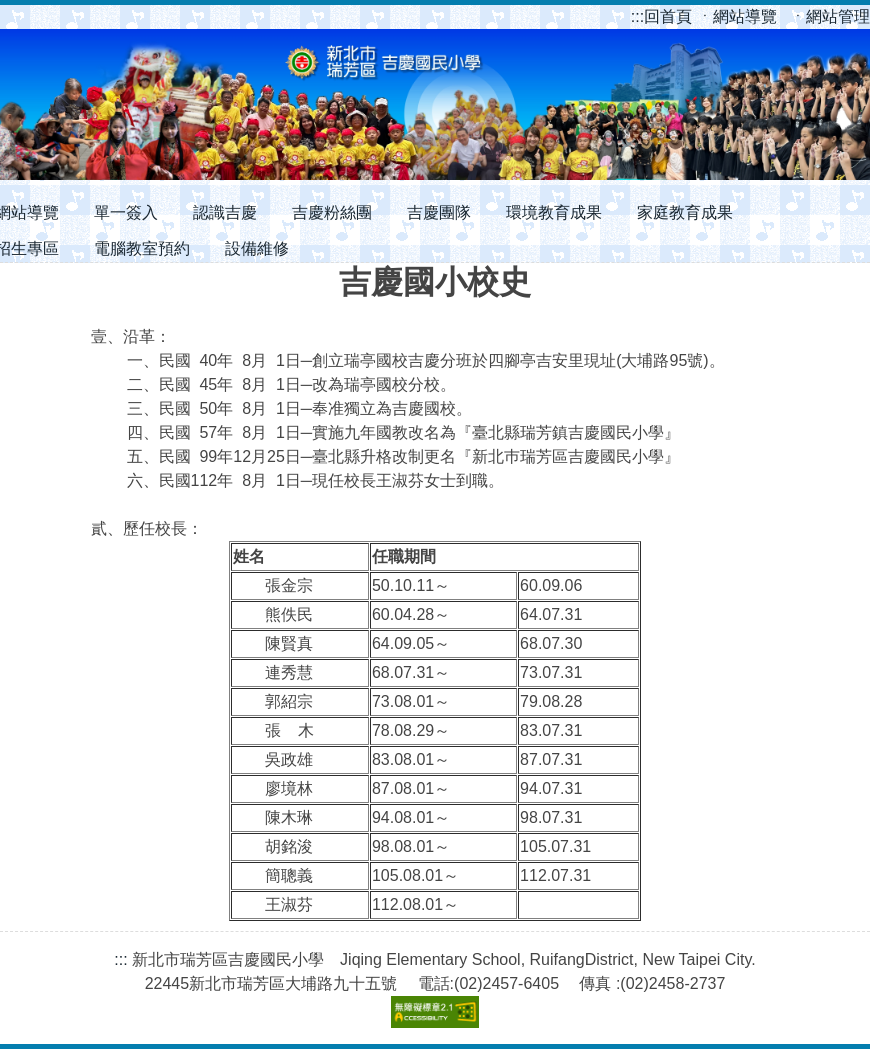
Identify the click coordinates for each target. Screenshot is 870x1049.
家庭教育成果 (685, 212)
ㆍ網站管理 (830, 16)
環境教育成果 (554, 212)
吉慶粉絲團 (332, 212)
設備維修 (257, 248)
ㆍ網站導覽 (739, 16)
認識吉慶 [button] (225, 212)
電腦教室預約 (142, 248)
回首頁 (663, 16)
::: (637, 16)
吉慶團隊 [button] (439, 212)
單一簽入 (126, 212)
